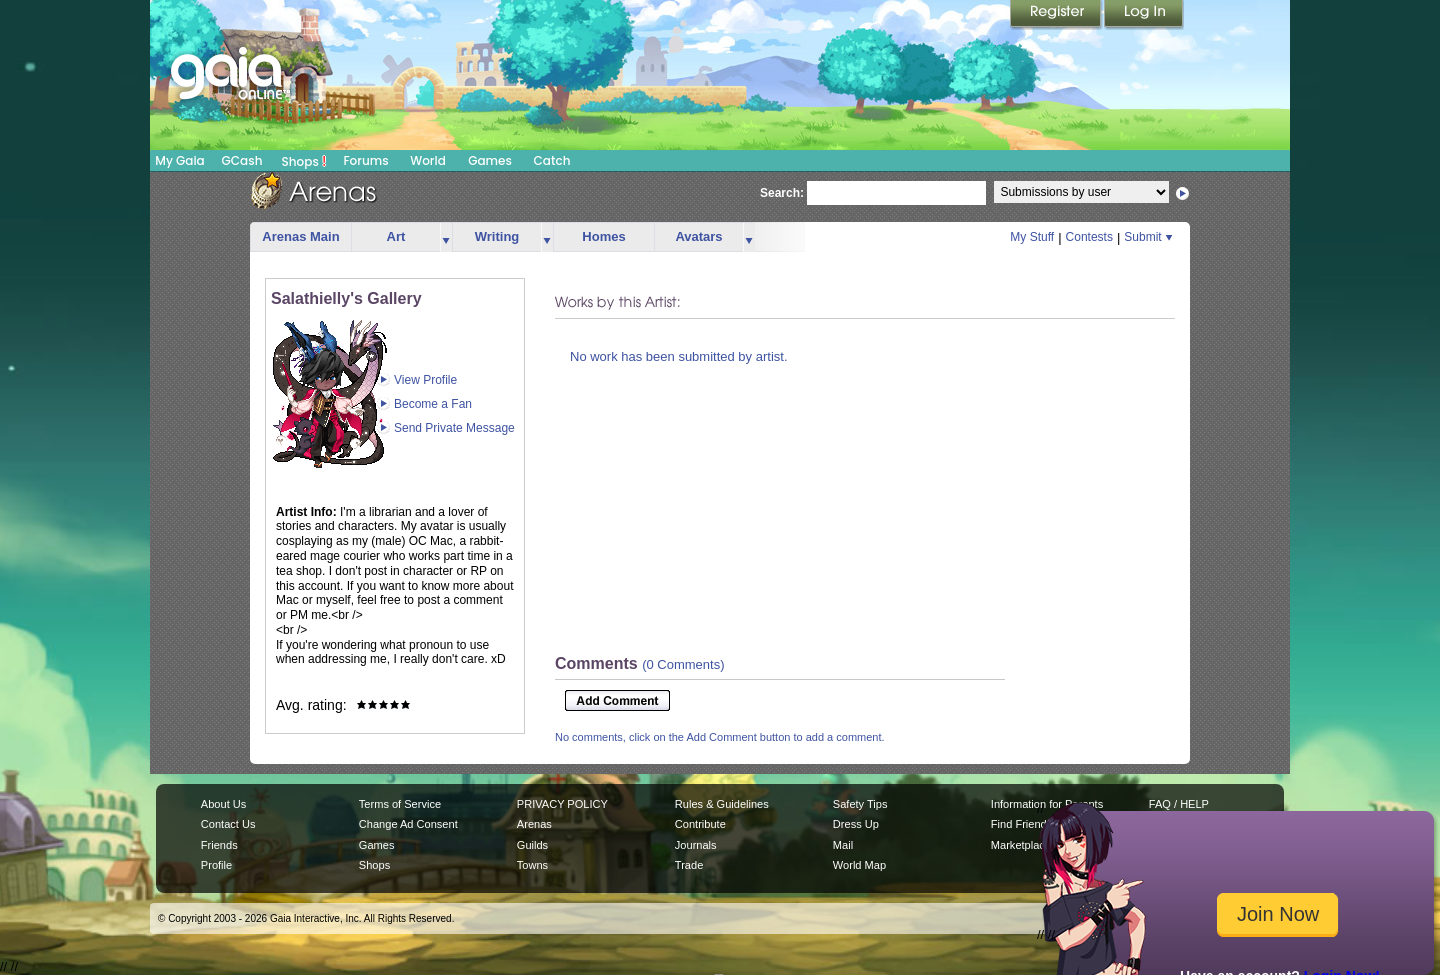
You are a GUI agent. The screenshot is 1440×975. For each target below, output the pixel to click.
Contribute (700, 824)
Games (490, 160)
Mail (843, 845)
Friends (219, 845)
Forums (365, 160)
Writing (497, 236)
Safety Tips (860, 804)
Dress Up (856, 824)
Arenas (534, 824)
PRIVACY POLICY (562, 804)
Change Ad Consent (408, 824)
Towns (532, 865)
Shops (304, 161)
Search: (782, 193)
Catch (552, 160)
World (428, 160)
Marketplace (1021, 845)
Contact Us (228, 824)
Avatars (698, 236)
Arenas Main (300, 236)
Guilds (532, 845)
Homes (603, 236)
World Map (859, 865)
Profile (216, 865)
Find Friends (1021, 824)
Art (396, 236)
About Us (223, 804)
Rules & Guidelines (722, 804)
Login (1144, 15)
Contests (1089, 237)
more (446, 237)
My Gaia (179, 160)
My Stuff (1032, 237)
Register (1057, 15)
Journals (696, 845)
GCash (242, 160)
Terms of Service (400, 804)
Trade (689, 865)
